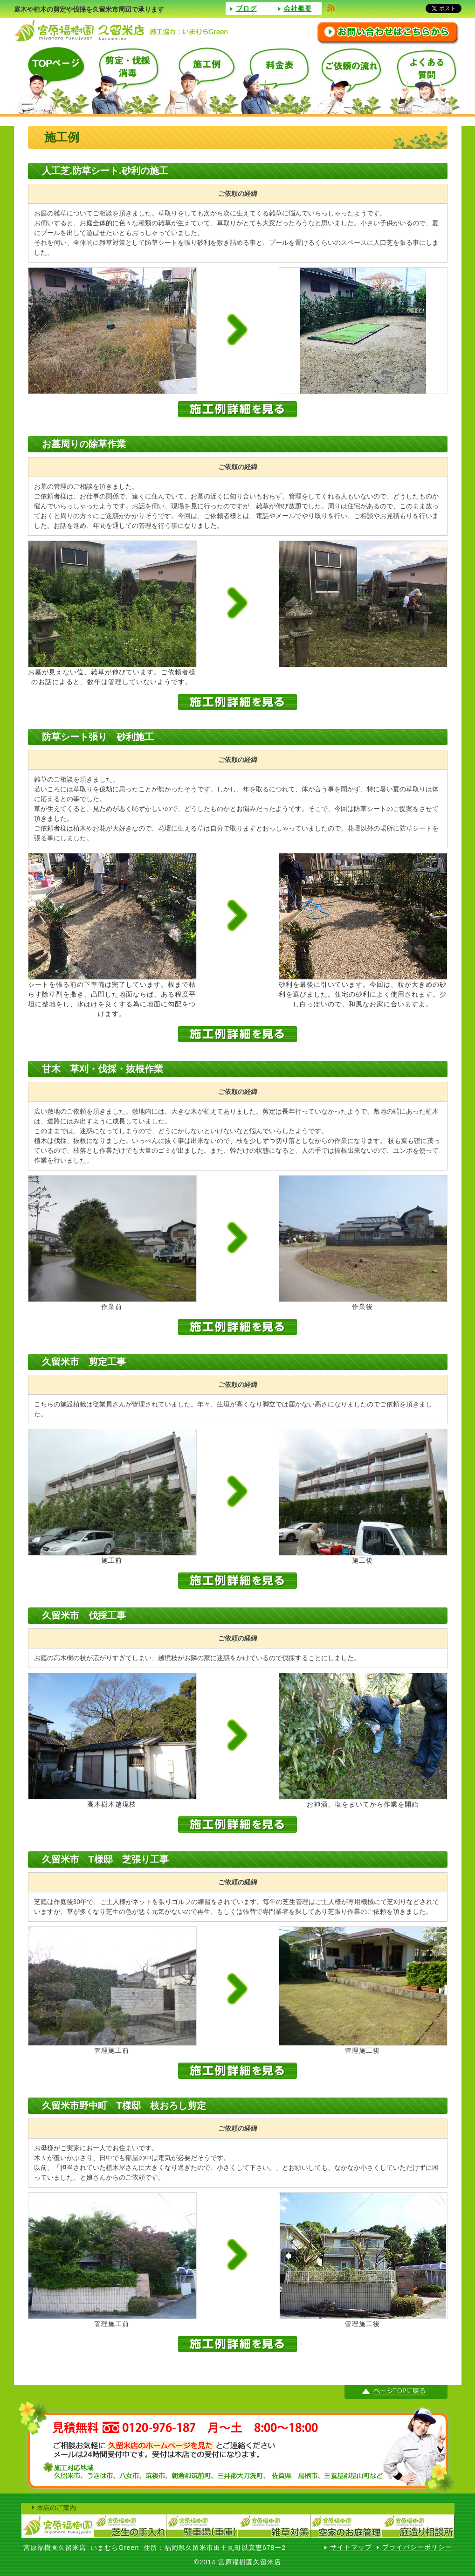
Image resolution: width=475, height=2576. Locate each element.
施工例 (200, 80)
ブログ (246, 8)
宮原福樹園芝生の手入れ (129, 2526)
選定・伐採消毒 (126, 80)
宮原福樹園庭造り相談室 (418, 2526)
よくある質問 (424, 80)
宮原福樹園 (57, 2526)
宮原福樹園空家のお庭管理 (346, 2526)
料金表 (275, 80)
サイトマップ (351, 2547)
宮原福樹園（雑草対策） (274, 2526)
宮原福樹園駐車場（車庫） (201, 2526)
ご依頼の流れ (349, 80)
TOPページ (51, 80)
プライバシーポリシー (417, 2547)
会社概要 (298, 8)
